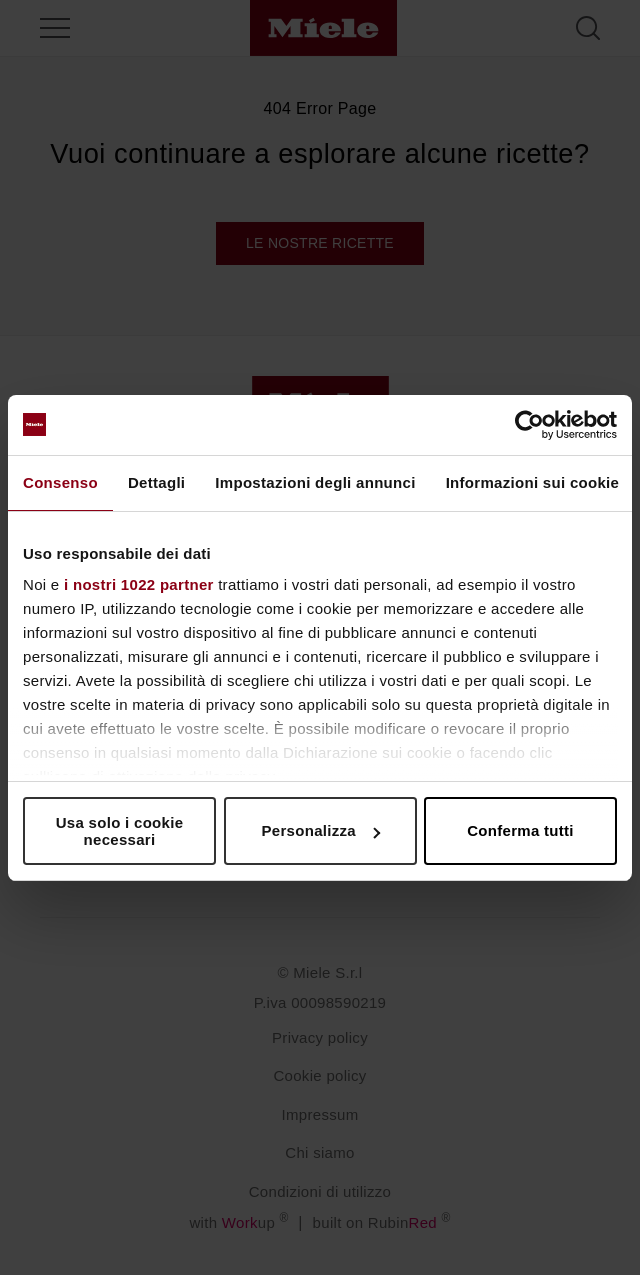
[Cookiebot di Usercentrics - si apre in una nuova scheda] (529, 425)
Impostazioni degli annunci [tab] (315, 482)
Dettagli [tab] (156, 482)
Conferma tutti (520, 830)
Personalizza (321, 830)
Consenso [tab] (60, 482)
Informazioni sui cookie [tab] (533, 482)
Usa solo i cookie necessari (120, 831)
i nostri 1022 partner (139, 584)
